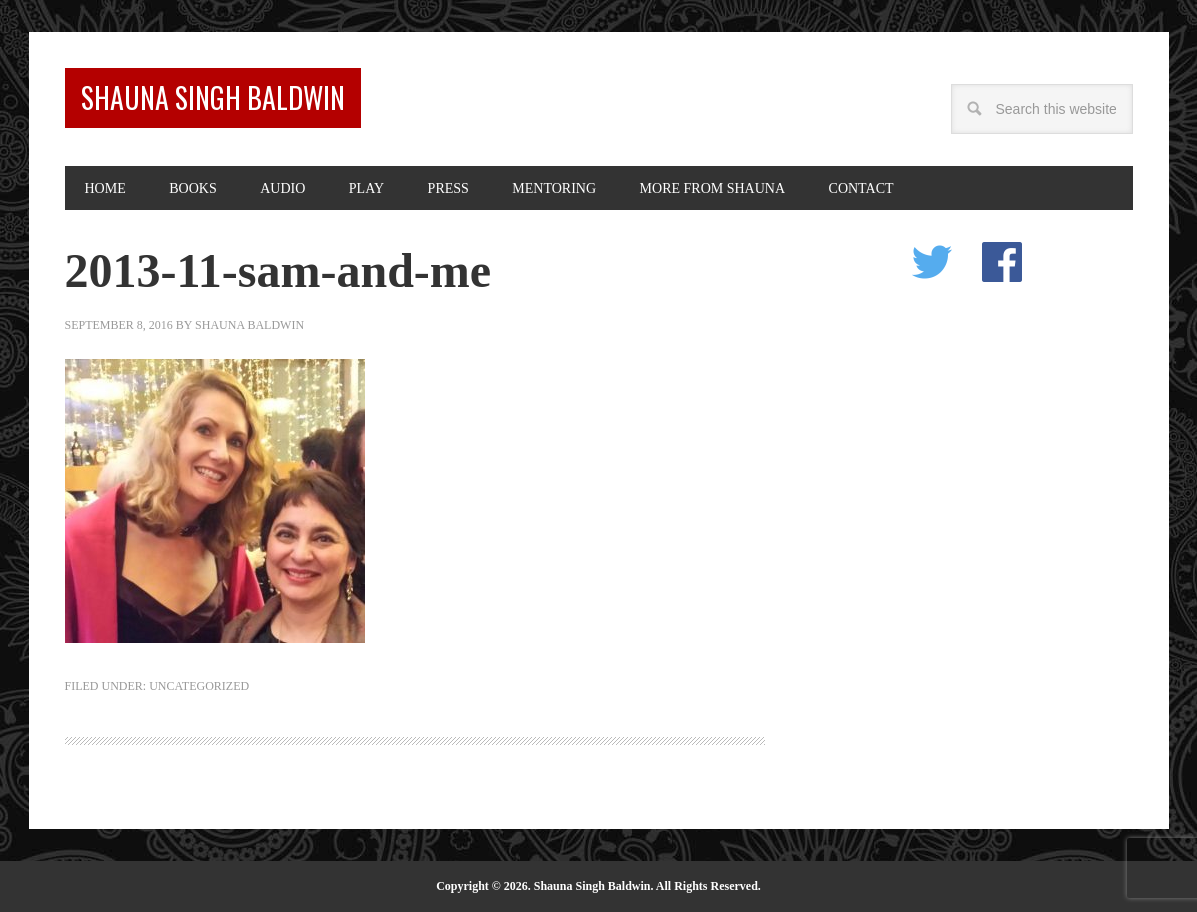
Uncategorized (199, 686)
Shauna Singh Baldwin (213, 97)
